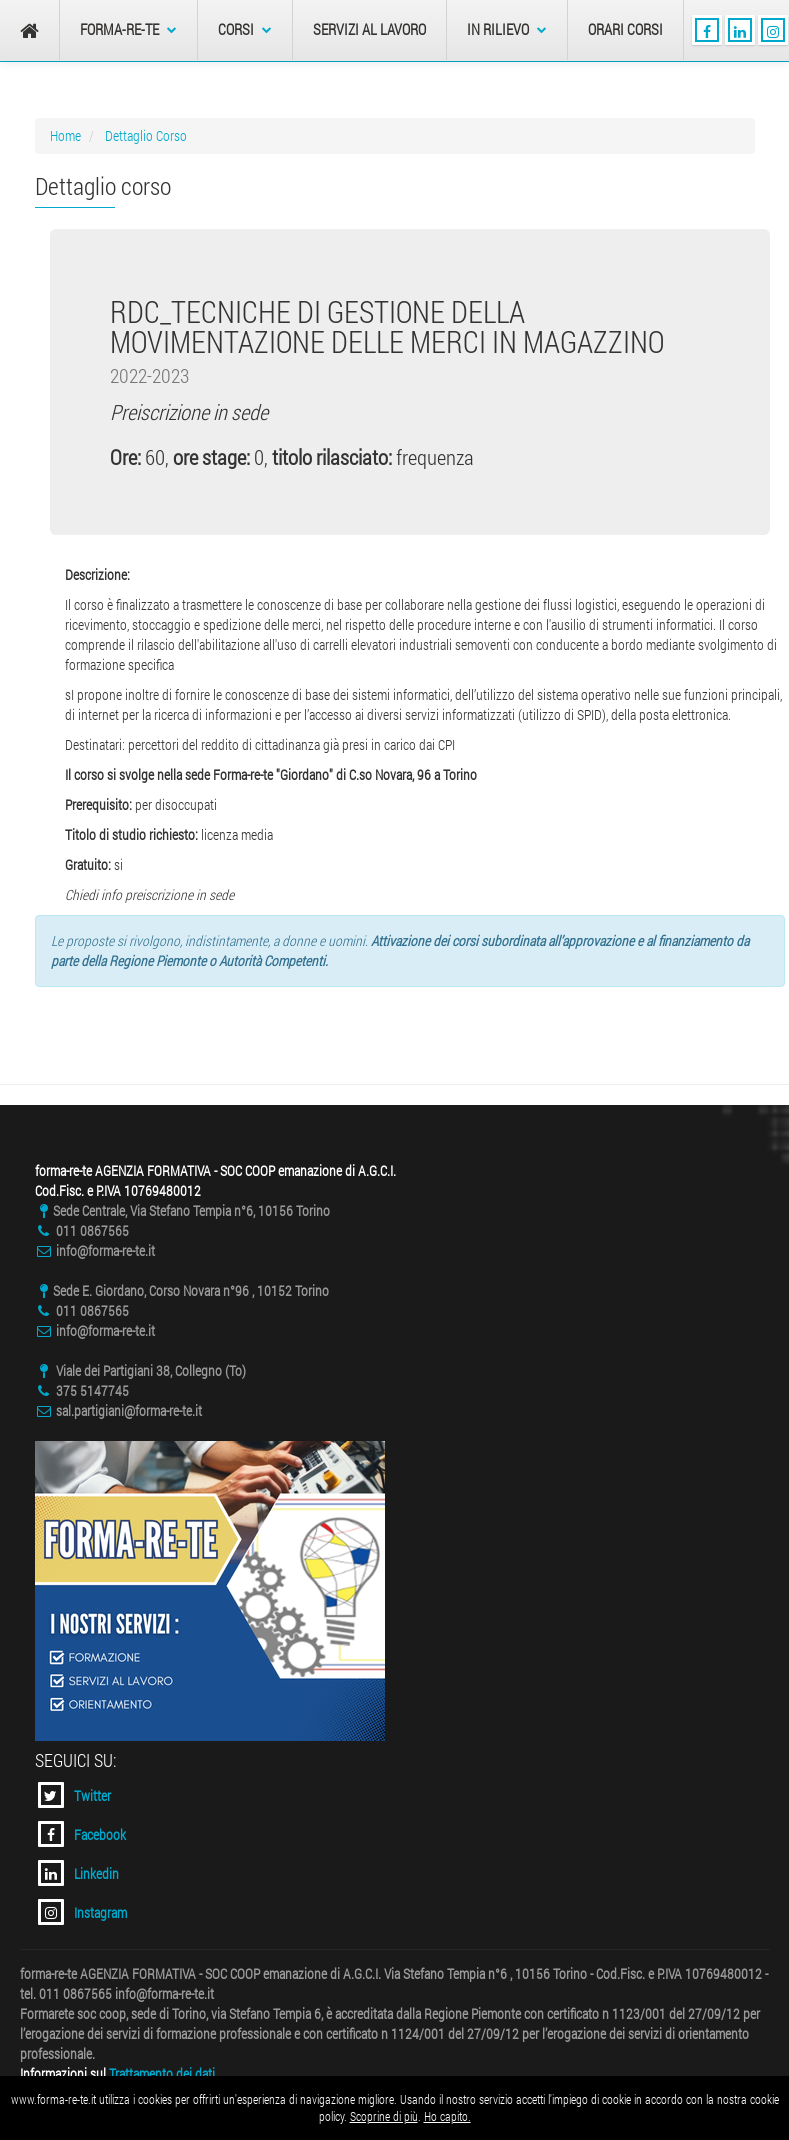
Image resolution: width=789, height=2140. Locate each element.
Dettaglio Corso (146, 135)
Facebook (82, 1834)
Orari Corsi (625, 29)
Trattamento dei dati (162, 2073)
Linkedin (78, 1873)
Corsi (245, 29)
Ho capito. (447, 2116)
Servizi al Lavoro (369, 29)
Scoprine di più (384, 2116)
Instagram (82, 1912)
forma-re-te (128, 29)
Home (65, 135)
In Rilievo (507, 29)
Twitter (74, 1795)
